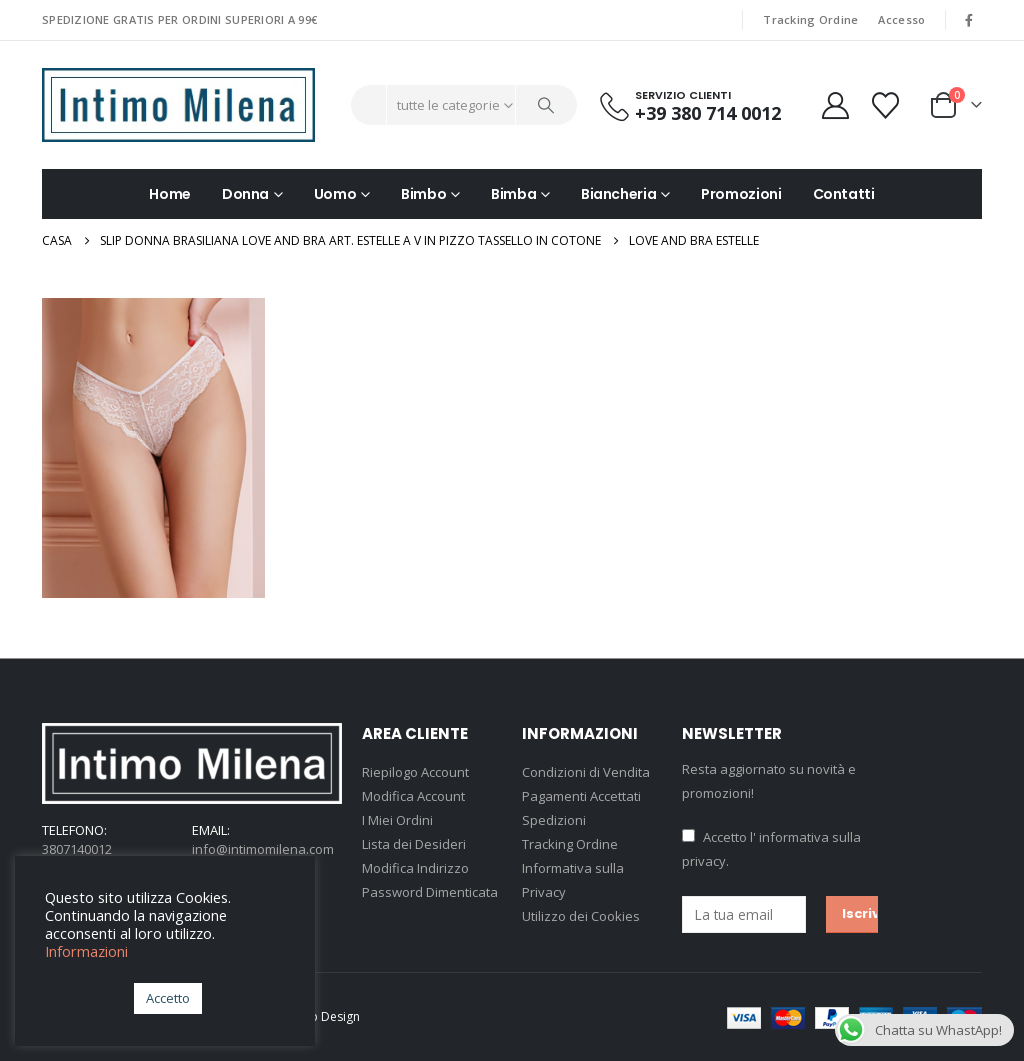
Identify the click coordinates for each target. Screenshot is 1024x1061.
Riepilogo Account (415, 772)
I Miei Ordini (397, 820)
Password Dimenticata (430, 892)
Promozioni (741, 194)
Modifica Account (413, 796)
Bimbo (423, 194)
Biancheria (619, 194)
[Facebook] (969, 20)
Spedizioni (554, 820)
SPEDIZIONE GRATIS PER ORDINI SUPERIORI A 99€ (179, 19)
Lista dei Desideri (414, 844)
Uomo (335, 194)
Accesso (901, 19)
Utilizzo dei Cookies (581, 916)
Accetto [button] (168, 998)
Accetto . (771, 849)
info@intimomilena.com (263, 849)
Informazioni (86, 951)
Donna (245, 194)
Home (170, 194)
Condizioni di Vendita (586, 772)
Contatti (844, 194)
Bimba (513, 194)
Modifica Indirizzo (415, 868)
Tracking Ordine (810, 19)
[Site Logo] (178, 105)
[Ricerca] (547, 105)
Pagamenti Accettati (581, 796)
